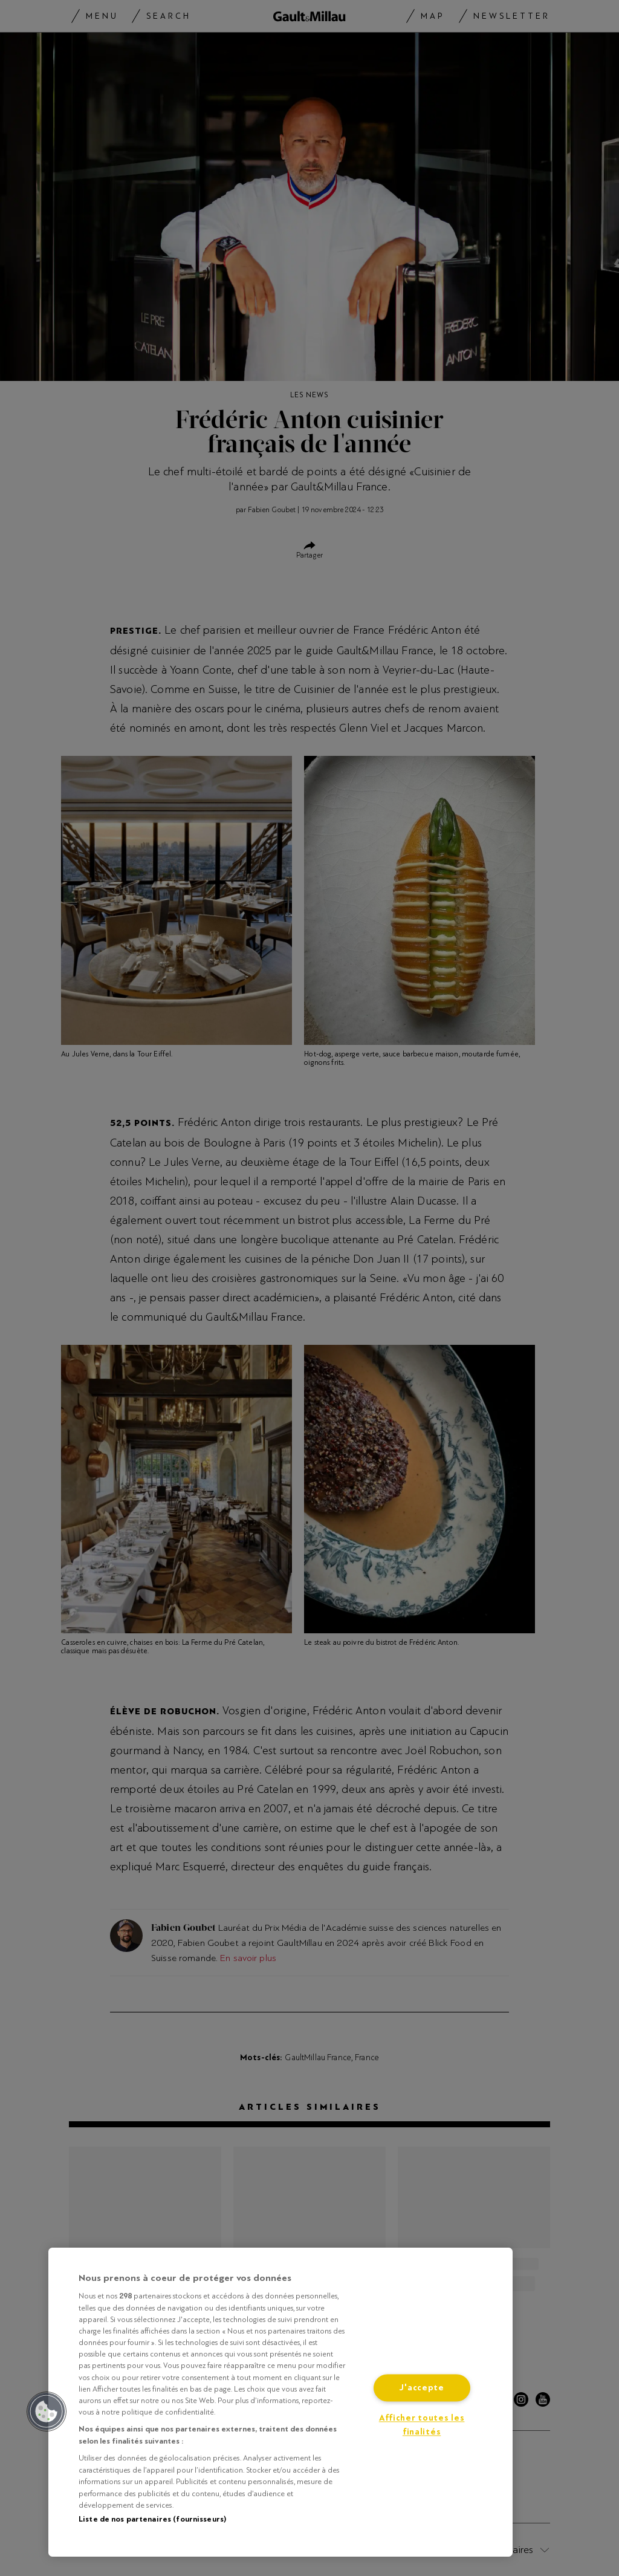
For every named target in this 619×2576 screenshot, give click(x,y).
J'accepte (421, 2388)
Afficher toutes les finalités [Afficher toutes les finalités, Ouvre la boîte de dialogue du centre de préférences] (422, 2425)
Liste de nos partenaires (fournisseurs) (152, 2519)
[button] (46, 2411)
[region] (280, 2402)
